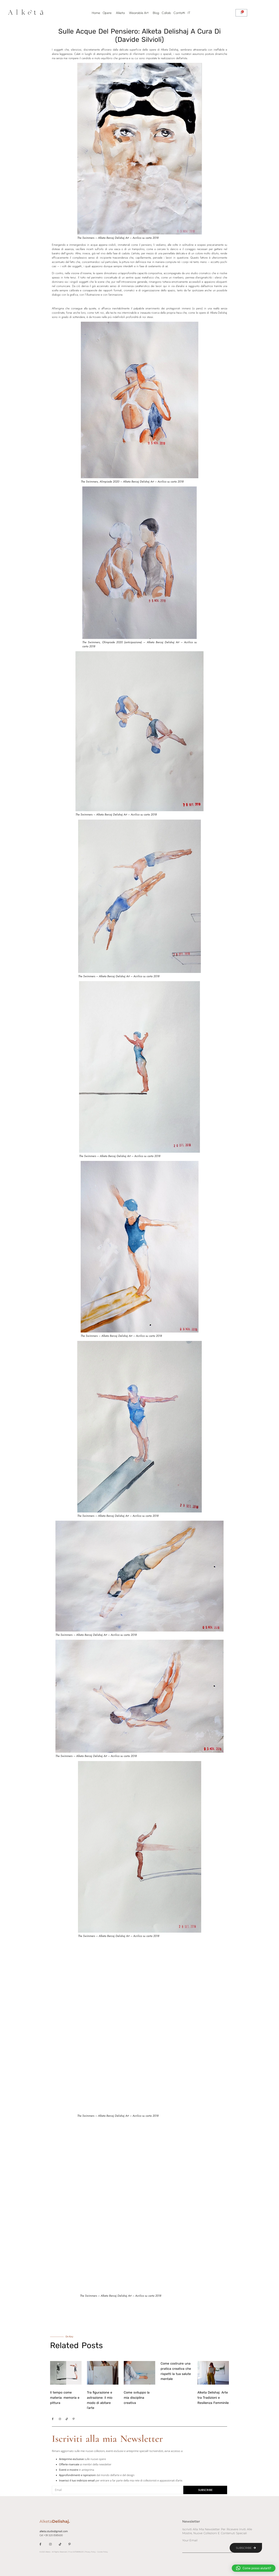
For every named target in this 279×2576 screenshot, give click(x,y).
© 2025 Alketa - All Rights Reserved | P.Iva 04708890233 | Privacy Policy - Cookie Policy (74, 2552)
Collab (166, 13)
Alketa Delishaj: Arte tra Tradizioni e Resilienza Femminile (213, 2397)
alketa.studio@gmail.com (54, 2531)
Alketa (121, 13)
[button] (253, 2568)
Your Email (189, 2540)
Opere (108, 13)
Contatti (179, 13)
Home (96, 13)
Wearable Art (139, 13)
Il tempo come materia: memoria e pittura (64, 2397)
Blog (156, 13)
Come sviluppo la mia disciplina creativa (137, 2397)
